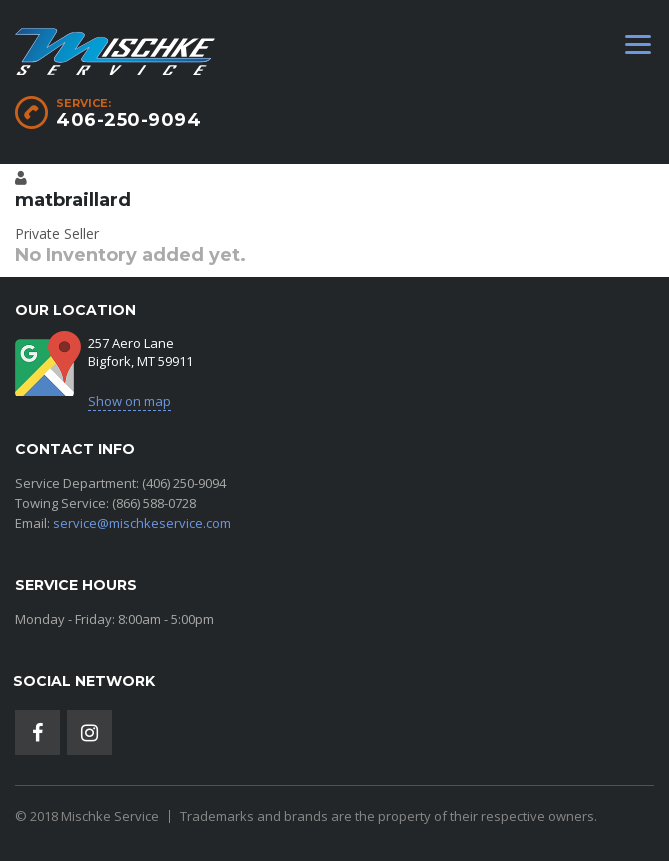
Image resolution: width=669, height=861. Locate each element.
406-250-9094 (128, 120)
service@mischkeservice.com (142, 523)
